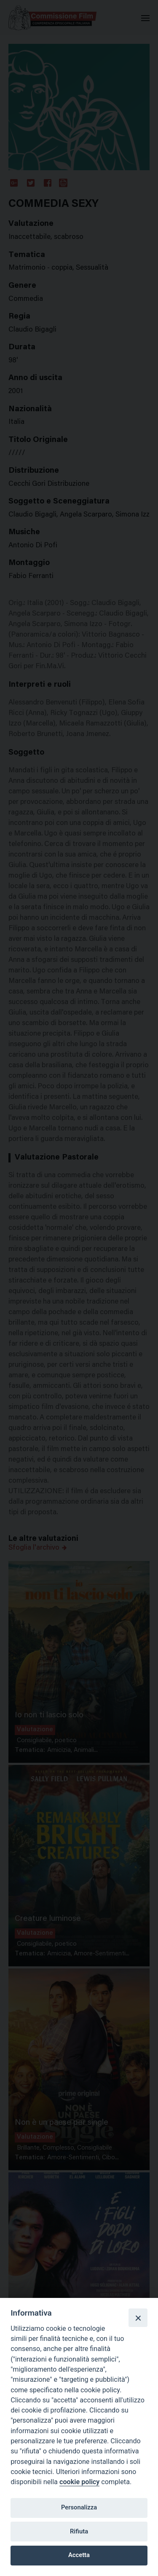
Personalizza (79, 2507)
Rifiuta (79, 2531)
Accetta (79, 2555)
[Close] (138, 2317)
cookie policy (79, 2482)
